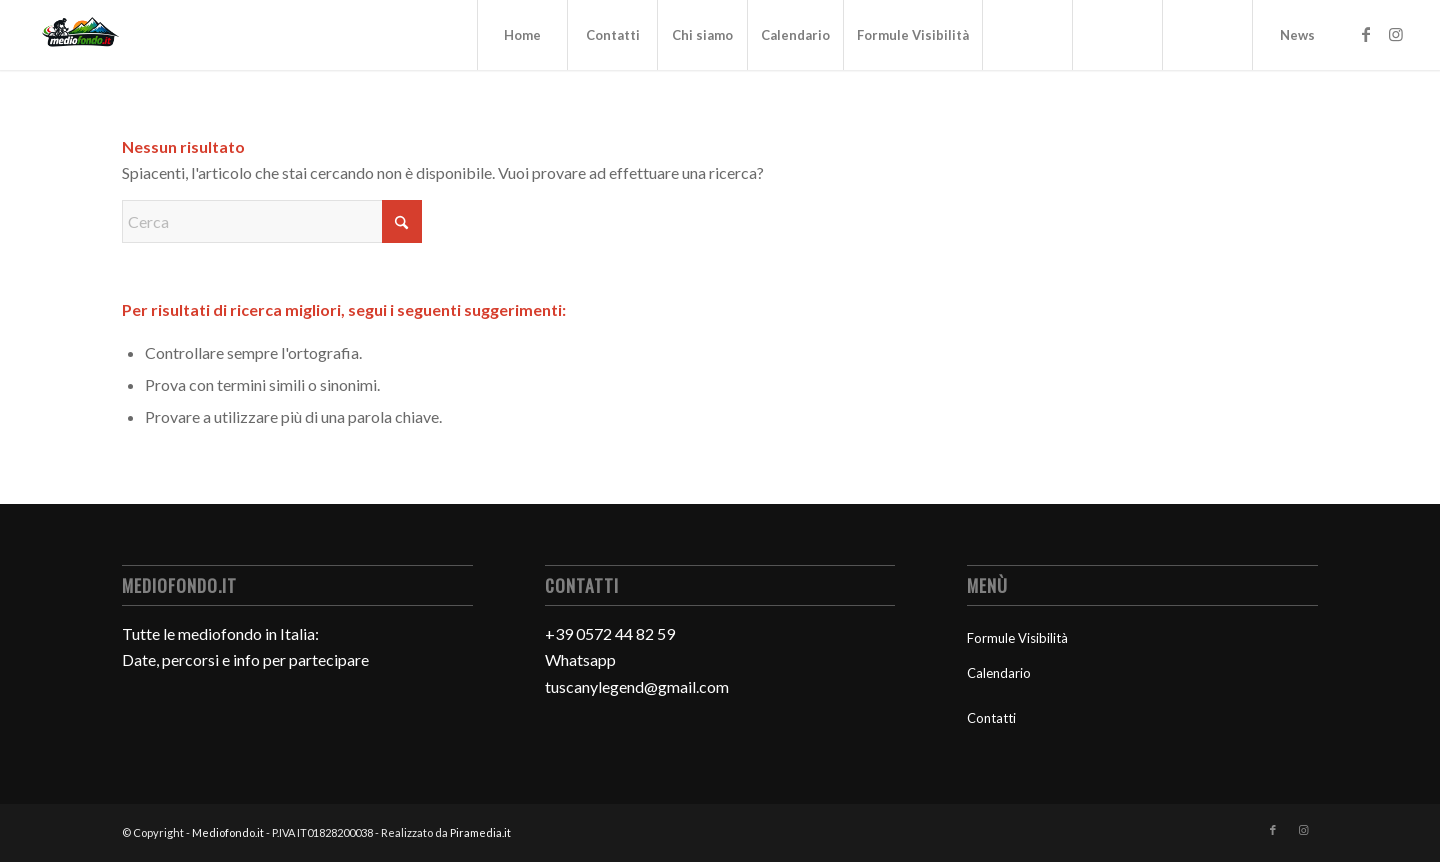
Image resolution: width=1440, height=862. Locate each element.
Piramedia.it (480, 832)
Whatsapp (580, 659)
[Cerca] (272, 221)
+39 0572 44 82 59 (610, 633)
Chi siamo (702, 35)
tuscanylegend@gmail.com (637, 686)
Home (522, 35)
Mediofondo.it (228, 832)
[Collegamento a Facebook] (1366, 34)
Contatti (613, 35)
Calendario (795, 35)
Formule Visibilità (913, 35)
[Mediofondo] (81, 35)
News (1297, 35)
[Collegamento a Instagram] (1396, 34)
